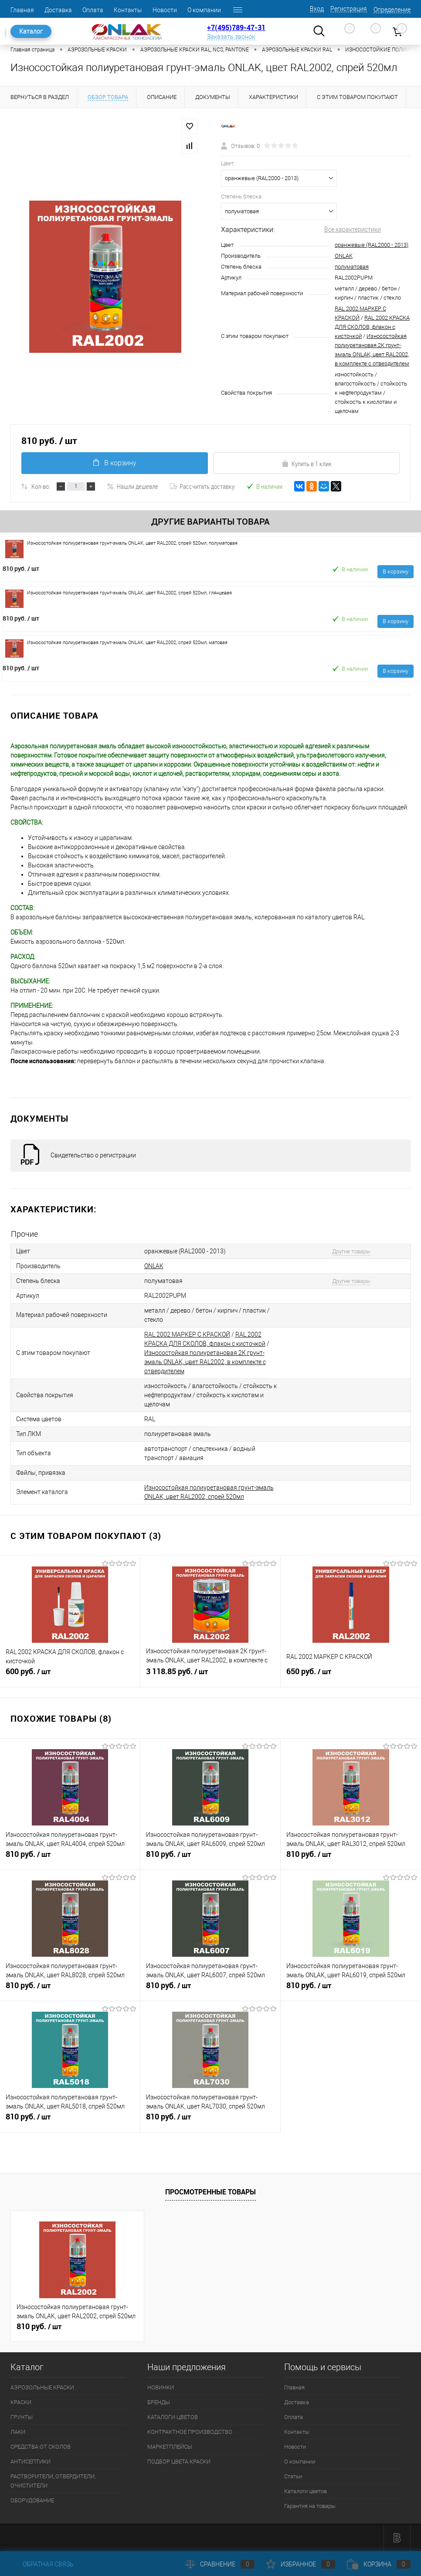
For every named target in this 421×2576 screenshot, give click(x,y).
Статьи (293, 2476)
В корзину (114, 463)
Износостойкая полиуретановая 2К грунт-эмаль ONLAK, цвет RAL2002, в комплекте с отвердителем (205, 1362)
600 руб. (70, 1675)
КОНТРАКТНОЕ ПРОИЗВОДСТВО (189, 2432)
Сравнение (220, 2564)
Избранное (300, 2564)
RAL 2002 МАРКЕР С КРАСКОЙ (187, 1334)
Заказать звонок (231, 36)
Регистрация (348, 8)
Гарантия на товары (310, 2506)
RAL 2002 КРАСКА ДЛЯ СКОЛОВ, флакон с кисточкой (372, 326)
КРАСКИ (20, 2402)
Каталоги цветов (305, 2491)
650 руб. (350, 1675)
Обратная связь (42, 2564)
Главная (22, 10)
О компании (204, 10)
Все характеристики (352, 229)
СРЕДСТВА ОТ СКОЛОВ (40, 2446)
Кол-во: (40, 486)
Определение (392, 9)
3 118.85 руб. (210, 1675)
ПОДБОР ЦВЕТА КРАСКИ (178, 2461)
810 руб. (21, 568)
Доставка (58, 10)
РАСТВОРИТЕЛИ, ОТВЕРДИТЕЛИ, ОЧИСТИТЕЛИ (52, 2481)
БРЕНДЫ (158, 2402)
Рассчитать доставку (202, 486)
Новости (165, 10)
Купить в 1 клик (307, 463)
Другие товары (351, 1251)
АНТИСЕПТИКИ (30, 2461)
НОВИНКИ (160, 2387)
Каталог (31, 31)
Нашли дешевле (132, 486)
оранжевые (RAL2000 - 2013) (371, 245)
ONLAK (344, 255)
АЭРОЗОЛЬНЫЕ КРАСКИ (42, 2387)
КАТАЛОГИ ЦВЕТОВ (172, 2417)
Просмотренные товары (210, 2192)
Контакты (128, 10)
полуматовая (352, 266)
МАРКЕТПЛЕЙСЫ (169, 2446)
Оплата (92, 10)
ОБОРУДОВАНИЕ (32, 2500)
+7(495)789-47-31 (236, 27)
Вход (317, 8)
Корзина (379, 2564)
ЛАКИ (17, 2432)
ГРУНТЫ (21, 2417)
